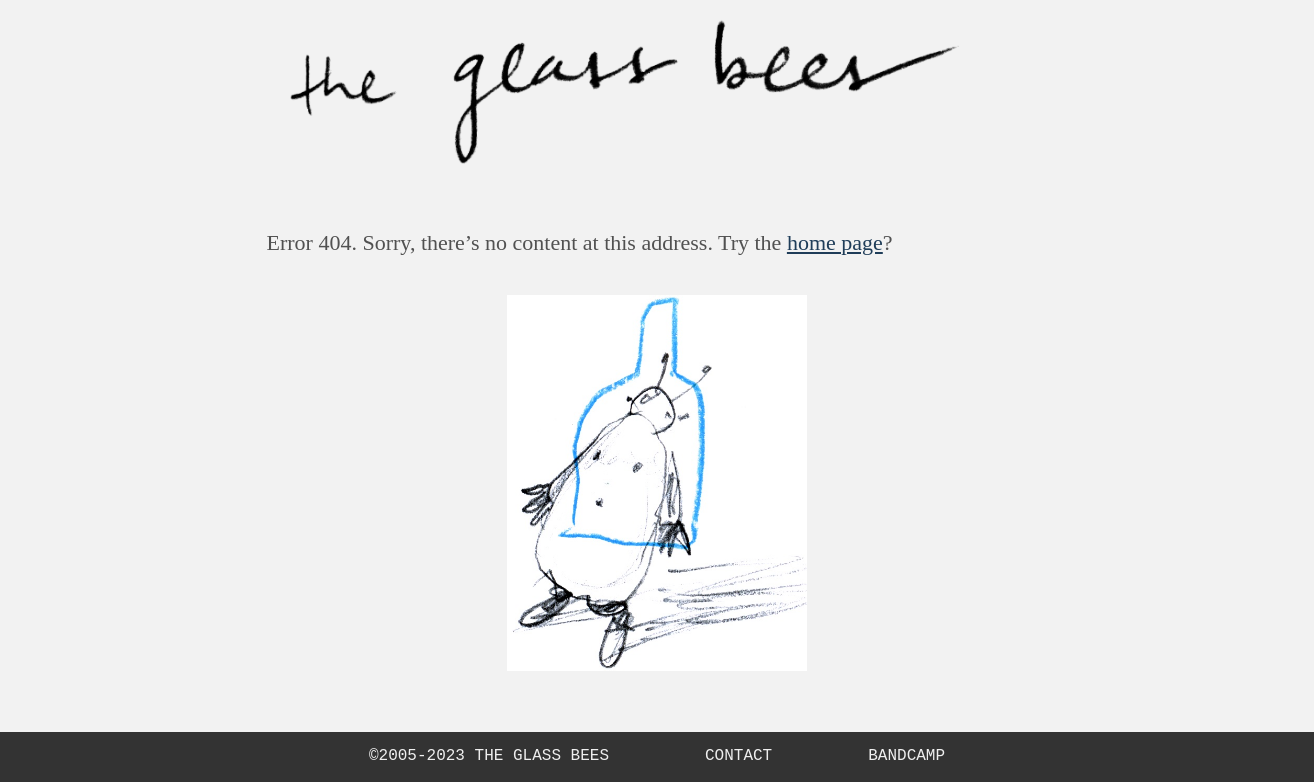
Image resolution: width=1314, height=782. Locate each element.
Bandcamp (906, 756)
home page (835, 242)
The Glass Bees (542, 756)
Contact (738, 756)
